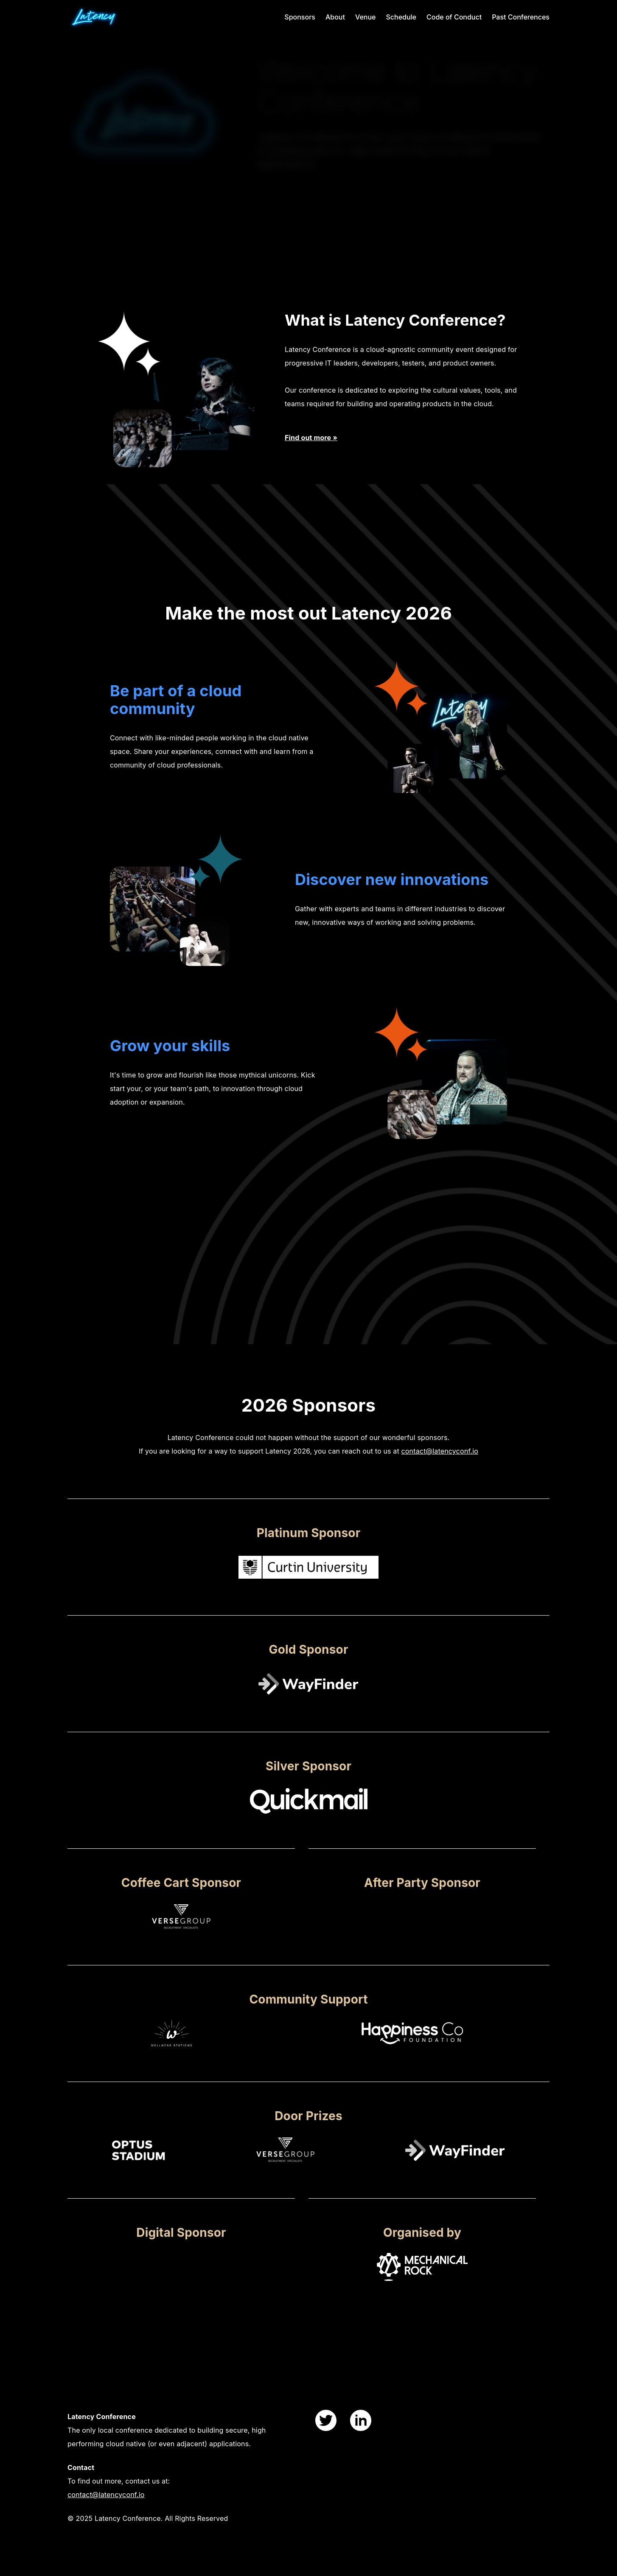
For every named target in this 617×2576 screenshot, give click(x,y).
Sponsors (299, 17)
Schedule (401, 17)
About (335, 17)
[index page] (109, 17)
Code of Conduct (454, 17)
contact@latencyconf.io (106, 2494)
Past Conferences (521, 17)
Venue (365, 17)
